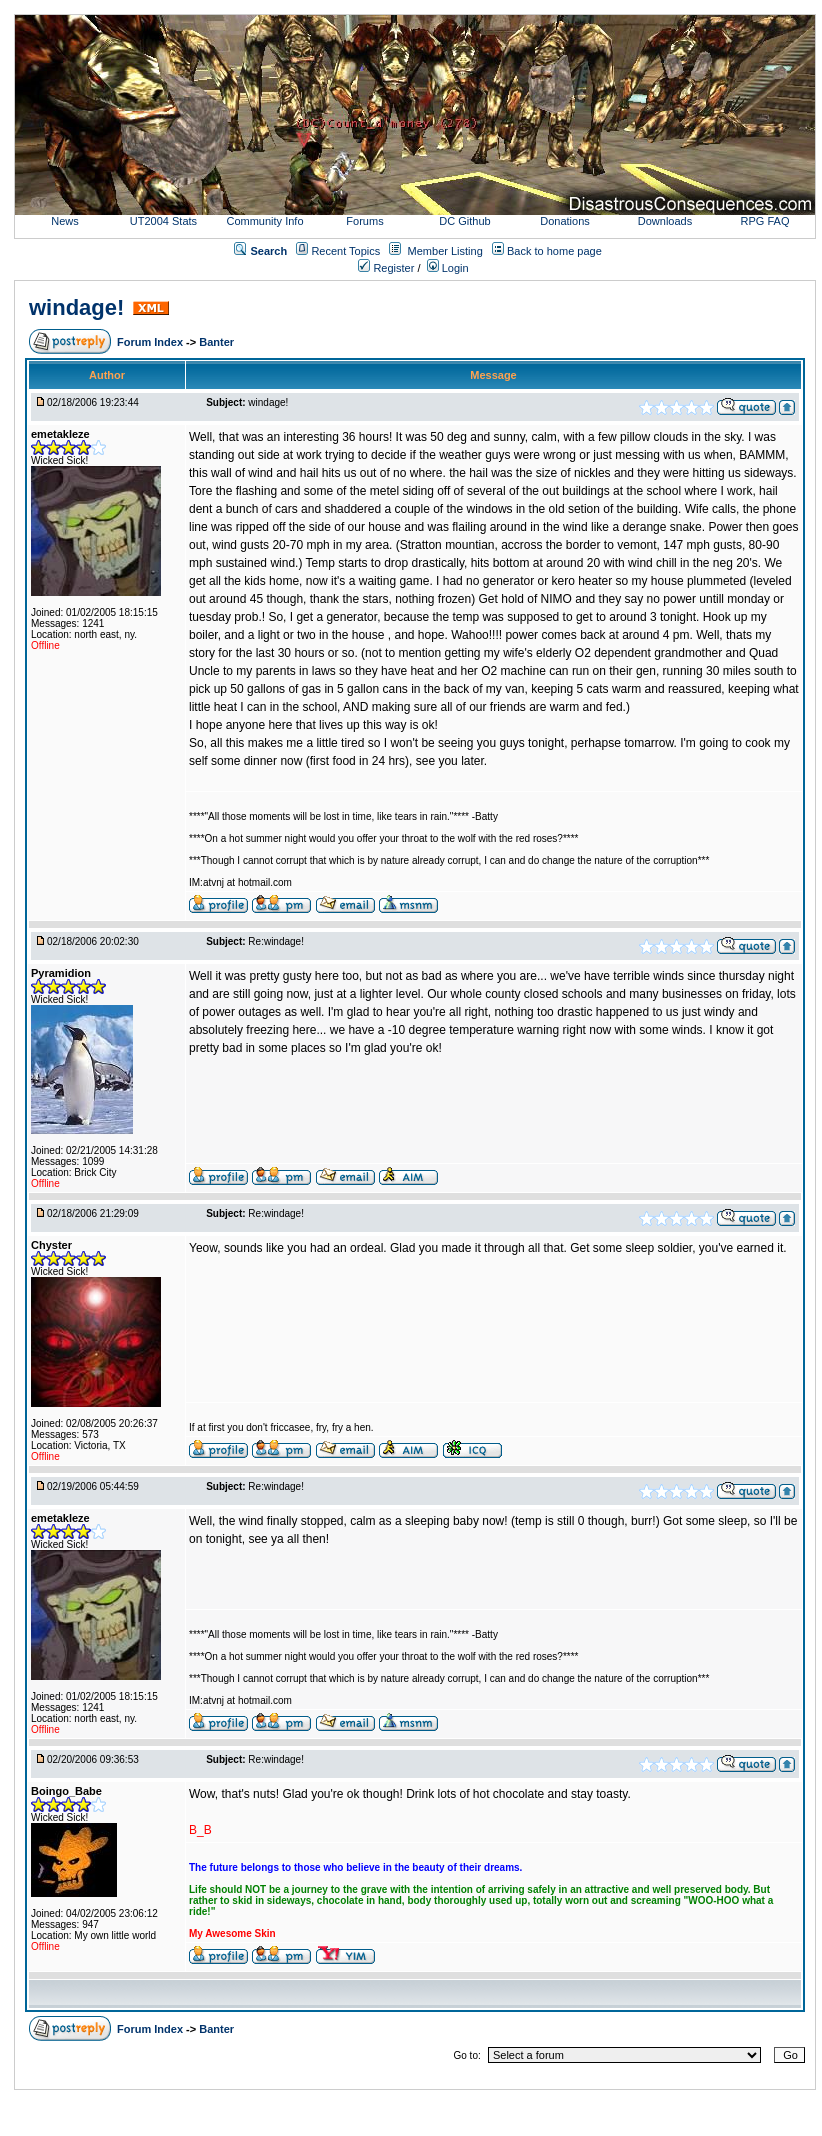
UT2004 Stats (165, 221)
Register (386, 268)
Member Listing (445, 251)
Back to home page (554, 251)
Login (448, 268)
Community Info (264, 221)
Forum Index (151, 342)
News (65, 221)
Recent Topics (345, 251)
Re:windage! (276, 941)
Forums (364, 221)
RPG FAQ (765, 221)
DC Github (464, 221)
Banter (216, 342)
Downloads (665, 221)
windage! (76, 307)
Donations (565, 221)
